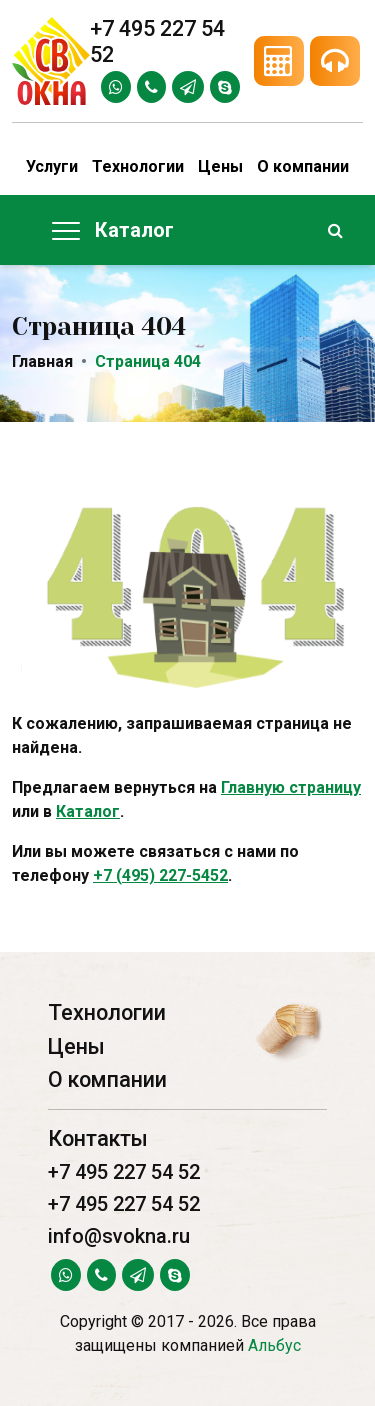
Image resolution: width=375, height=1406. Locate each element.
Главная (42, 361)
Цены (220, 166)
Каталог (88, 811)
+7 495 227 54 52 (124, 1172)
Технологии (138, 166)
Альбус (274, 1345)
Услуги (52, 166)
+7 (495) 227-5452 (160, 875)
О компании (303, 166)
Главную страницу (291, 787)
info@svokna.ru (119, 1236)
